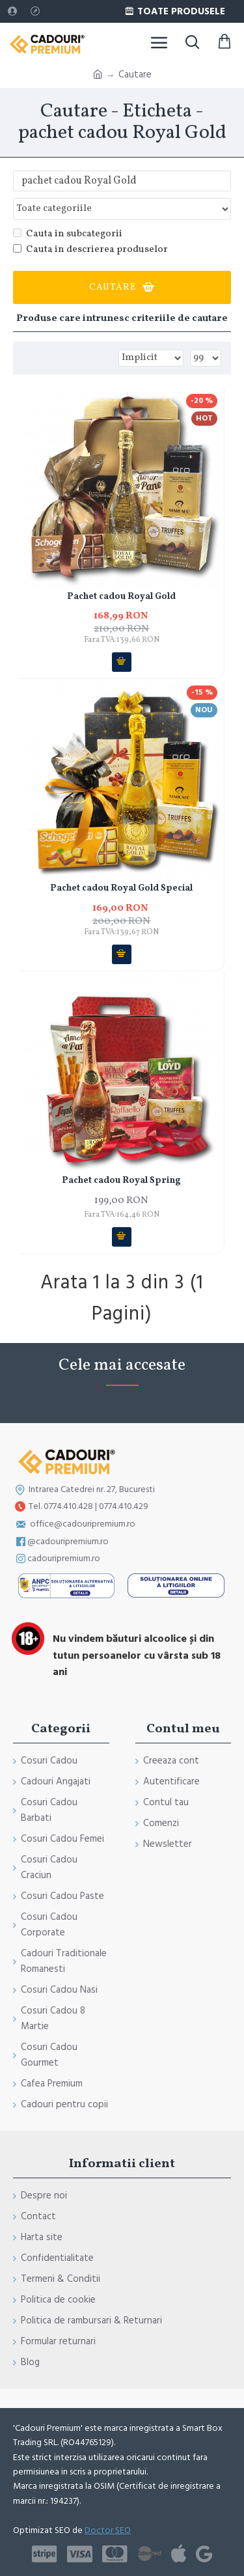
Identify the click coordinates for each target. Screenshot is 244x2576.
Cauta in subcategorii (67, 234)
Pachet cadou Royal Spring (121, 1181)
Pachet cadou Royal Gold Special (121, 888)
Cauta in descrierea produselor (90, 249)
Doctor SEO (108, 2530)
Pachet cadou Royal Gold (121, 597)
